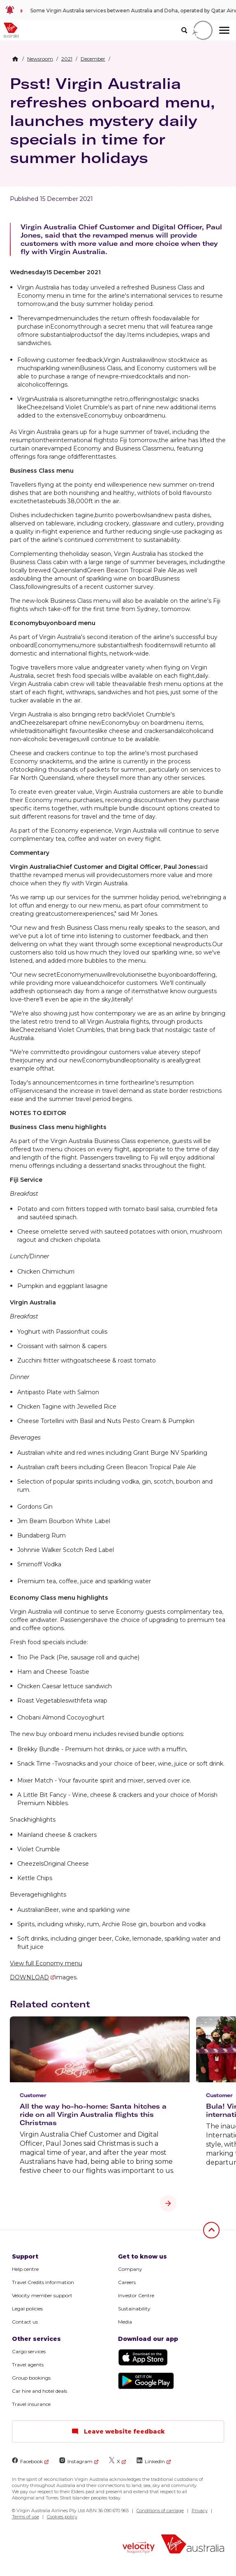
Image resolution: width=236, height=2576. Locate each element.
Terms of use (25, 2517)
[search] (184, 30)
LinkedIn (151, 2460)
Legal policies (27, 2308)
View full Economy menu (46, 1963)
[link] (118, 10)
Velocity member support (42, 2295)
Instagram (76, 2460)
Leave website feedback (118, 2431)
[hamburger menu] (224, 30)
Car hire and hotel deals (39, 2391)
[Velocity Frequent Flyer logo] (139, 2548)
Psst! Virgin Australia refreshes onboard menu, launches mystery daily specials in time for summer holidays (112, 120)
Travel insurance (31, 2404)
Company (130, 2269)
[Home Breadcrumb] (15, 59)
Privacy (200, 2510)
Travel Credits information (43, 2282)
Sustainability (134, 2308)
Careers (127, 2282)
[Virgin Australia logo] (192, 2544)
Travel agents (28, 2364)
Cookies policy (62, 2517)
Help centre (25, 2269)
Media (125, 2322)
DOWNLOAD (29, 1977)
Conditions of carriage (160, 2510)
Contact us (25, 2322)
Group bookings (31, 2378)
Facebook (27, 2460)
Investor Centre (136, 2295)
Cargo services (29, 2351)
